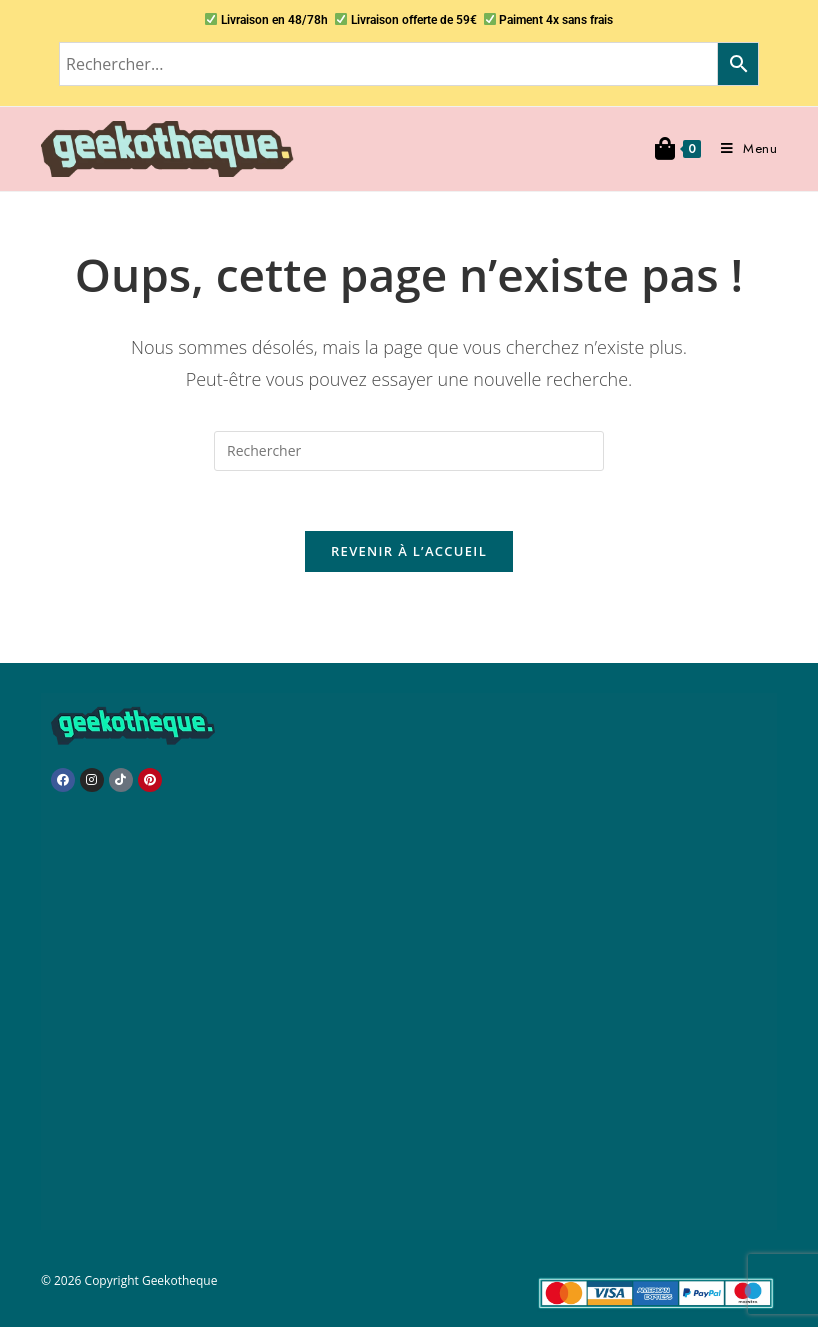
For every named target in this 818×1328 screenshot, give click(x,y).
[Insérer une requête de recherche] (409, 451)
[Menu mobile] (742, 148)
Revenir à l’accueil (409, 552)
